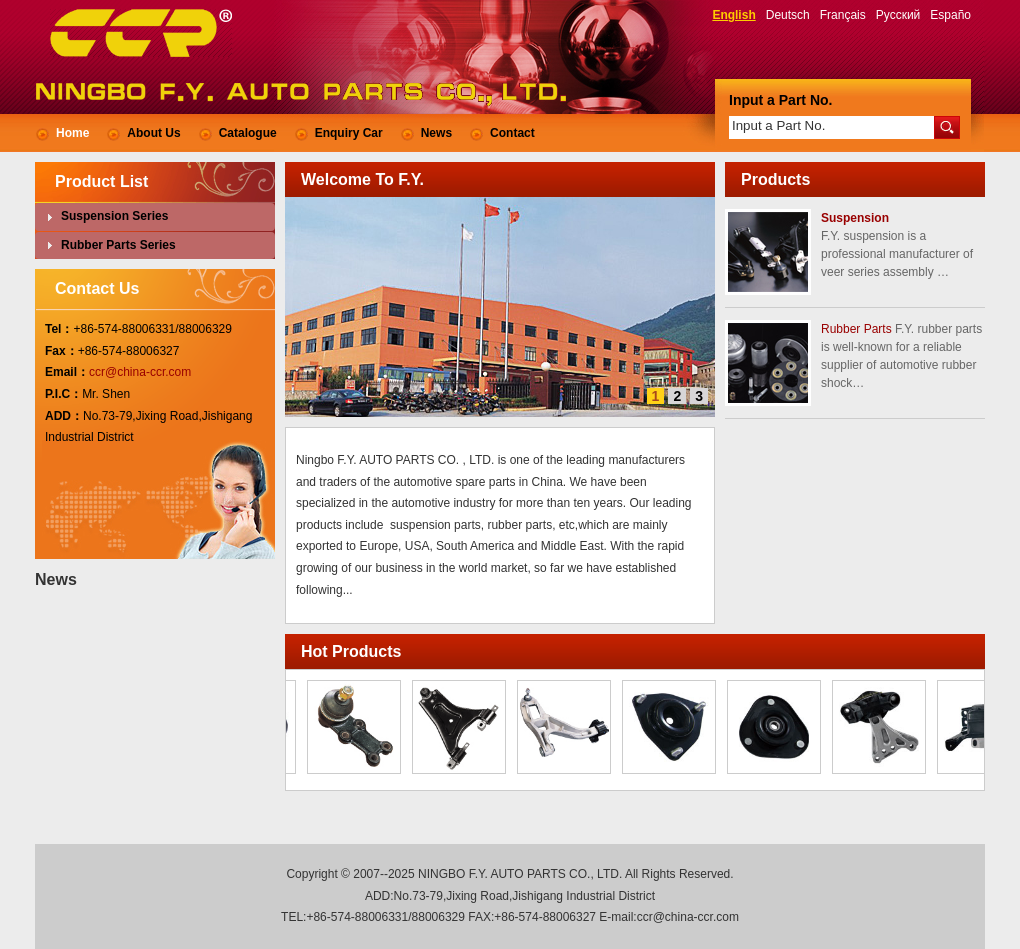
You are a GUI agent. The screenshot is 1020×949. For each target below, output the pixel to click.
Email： (67, 372)
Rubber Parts (856, 329)
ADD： (64, 416)
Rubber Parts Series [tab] (108, 245)
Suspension (855, 218)
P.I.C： (63, 394)
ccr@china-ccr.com (140, 372)
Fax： (61, 351)
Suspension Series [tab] (104, 217)
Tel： (59, 329)
